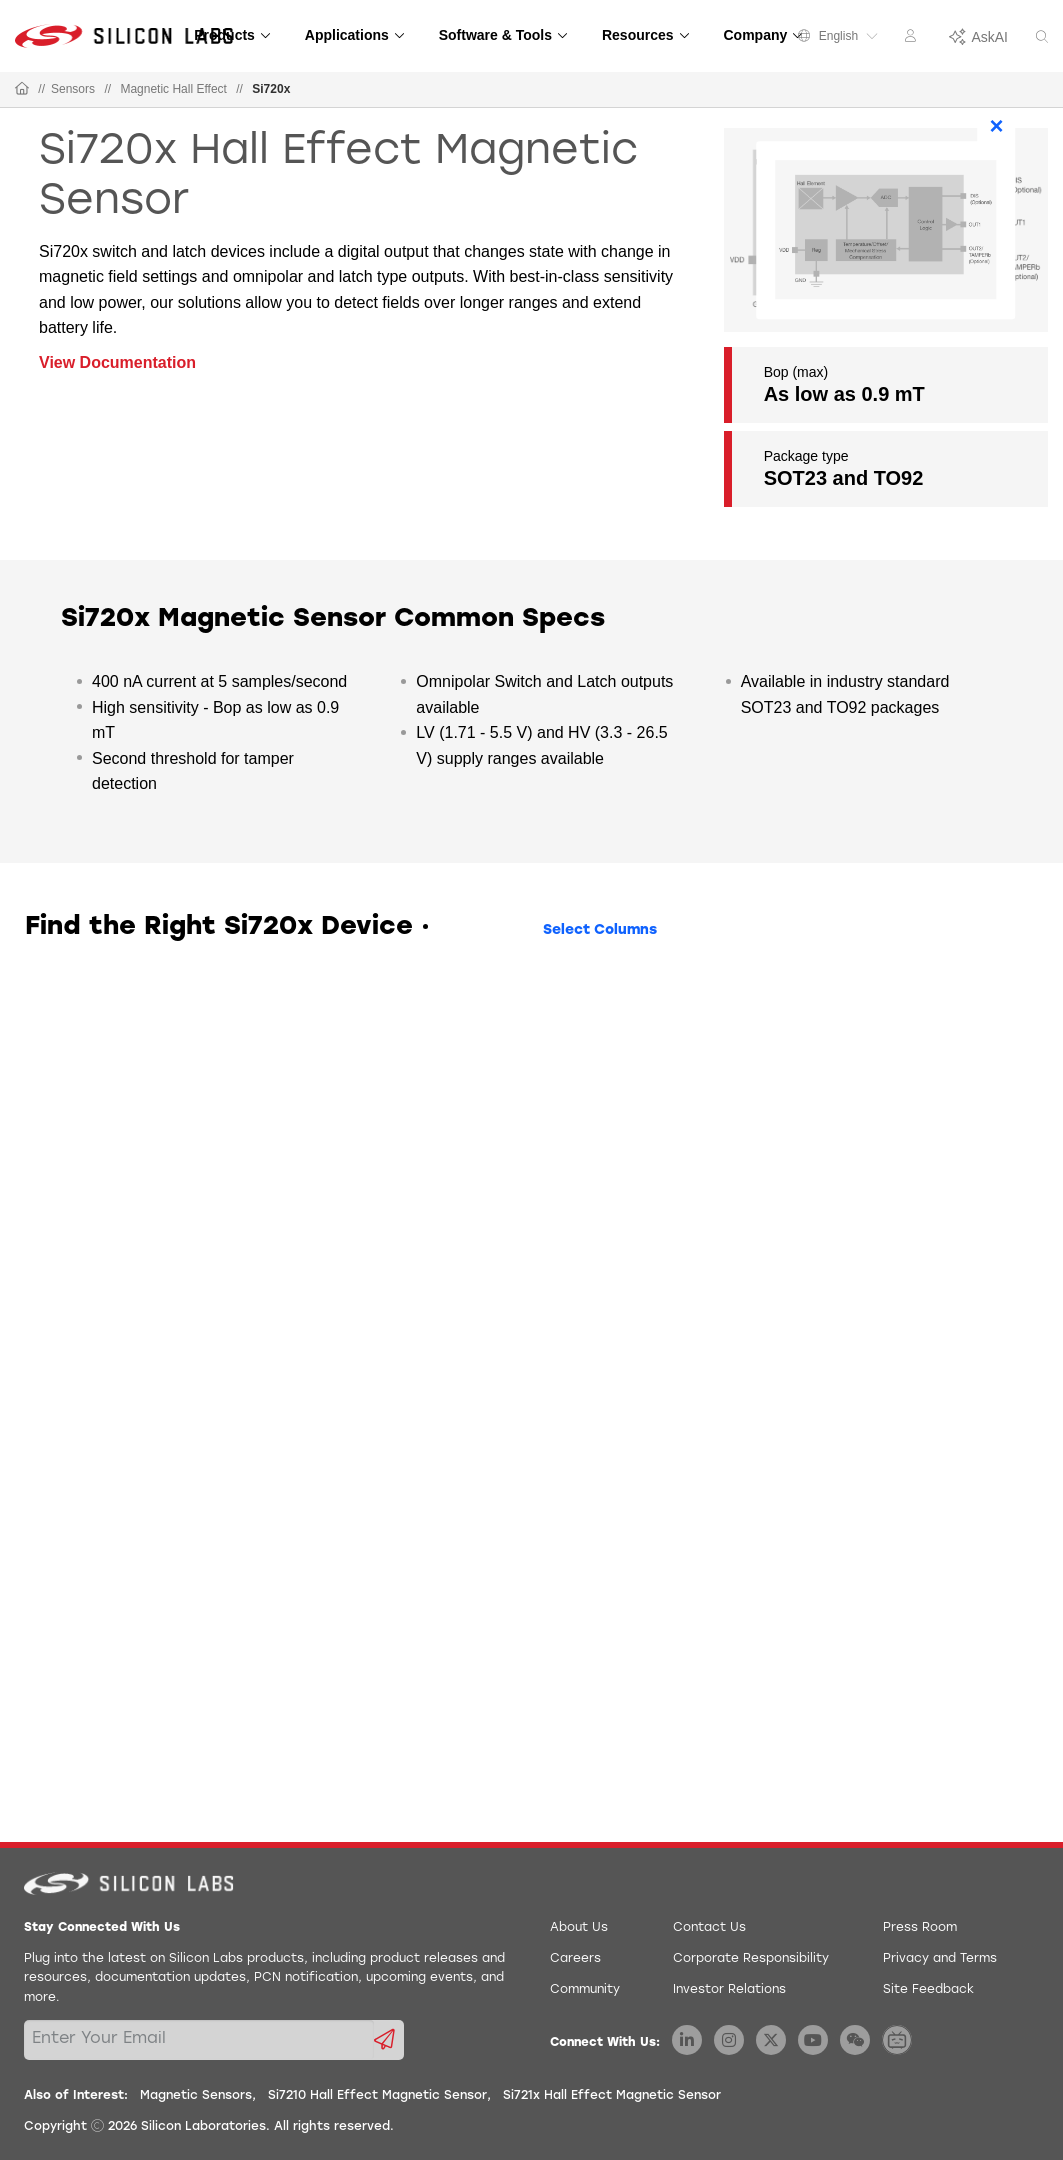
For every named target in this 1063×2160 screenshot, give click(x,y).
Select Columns (600, 930)
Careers (575, 1959)
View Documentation (117, 362)
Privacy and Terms (940, 1959)
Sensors (73, 89)
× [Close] (997, 125)
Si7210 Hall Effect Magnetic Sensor (377, 2096)
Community (585, 1990)
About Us (579, 1928)
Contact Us (709, 1928)
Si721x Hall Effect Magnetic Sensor (612, 2096)
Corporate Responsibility (751, 1959)
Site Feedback (928, 1990)
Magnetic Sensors (196, 2096)
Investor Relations (729, 1990)
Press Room (920, 1928)
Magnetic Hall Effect (173, 89)
